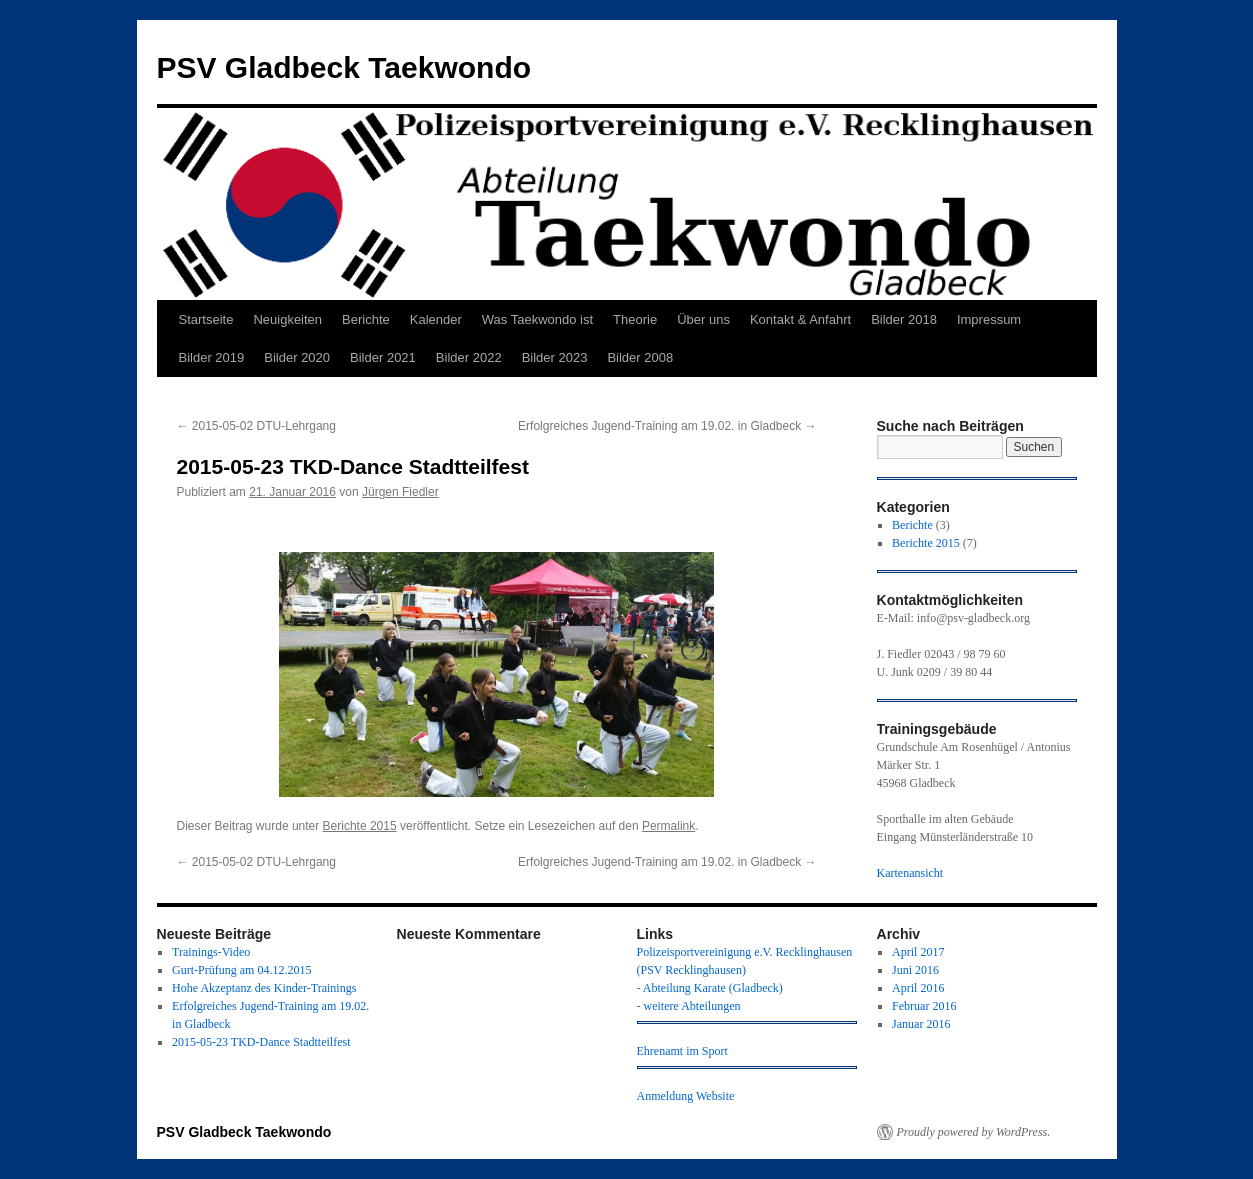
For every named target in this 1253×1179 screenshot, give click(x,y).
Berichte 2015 (360, 826)
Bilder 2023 (555, 357)
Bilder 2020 (297, 357)
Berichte (366, 319)
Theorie (635, 319)
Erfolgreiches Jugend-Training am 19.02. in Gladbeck (667, 426)
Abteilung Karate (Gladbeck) (713, 988)
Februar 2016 (924, 1006)
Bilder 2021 (383, 357)
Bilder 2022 (469, 357)
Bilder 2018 (904, 319)
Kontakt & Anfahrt (800, 319)
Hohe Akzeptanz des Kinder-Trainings (264, 988)
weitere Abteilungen (692, 1006)
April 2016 (918, 988)
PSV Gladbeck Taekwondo (344, 67)
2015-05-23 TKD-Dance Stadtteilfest (261, 1042)
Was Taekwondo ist (537, 319)
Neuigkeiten (287, 319)
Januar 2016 (921, 1024)
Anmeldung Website (686, 1096)
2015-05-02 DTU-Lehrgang (258, 426)
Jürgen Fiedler (400, 492)
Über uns (703, 319)
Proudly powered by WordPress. (974, 1132)
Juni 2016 (915, 970)
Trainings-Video (211, 952)
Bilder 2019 (212, 357)
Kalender (436, 319)
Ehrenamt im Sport (682, 1051)
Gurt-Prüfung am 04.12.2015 (241, 970)
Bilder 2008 (640, 357)
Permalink (668, 826)
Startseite (206, 319)
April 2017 (918, 952)
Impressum (989, 319)
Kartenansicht (910, 873)
